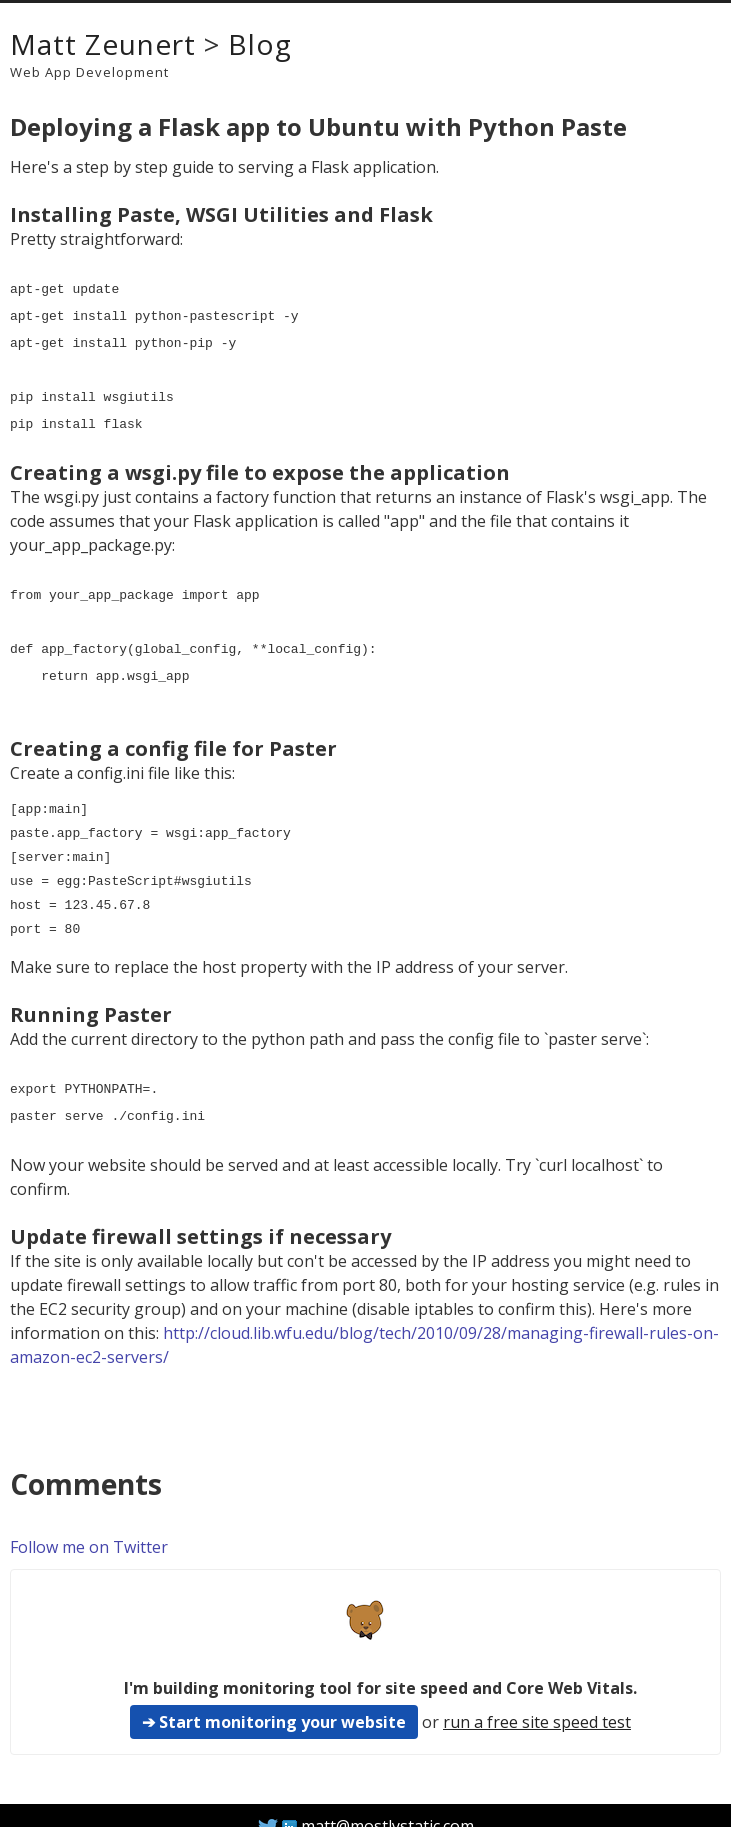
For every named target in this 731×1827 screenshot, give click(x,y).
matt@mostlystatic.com (387, 1802)
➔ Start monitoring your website (274, 1698)
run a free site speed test (537, 1698)
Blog (260, 44)
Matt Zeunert (103, 44)
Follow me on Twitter (89, 1523)
